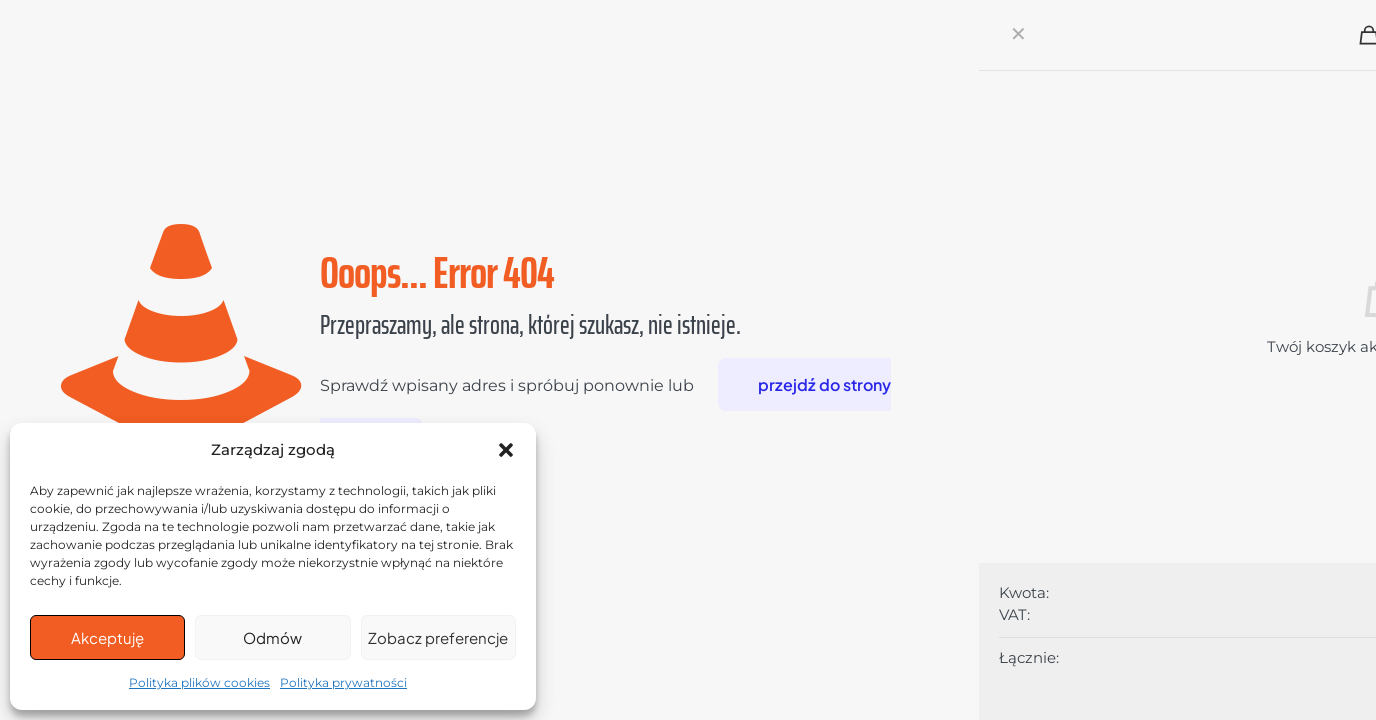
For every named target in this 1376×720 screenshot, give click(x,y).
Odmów (272, 637)
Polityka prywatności (343, 682)
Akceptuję (107, 637)
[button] (506, 450)
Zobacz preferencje (438, 637)
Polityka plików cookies (199, 682)
